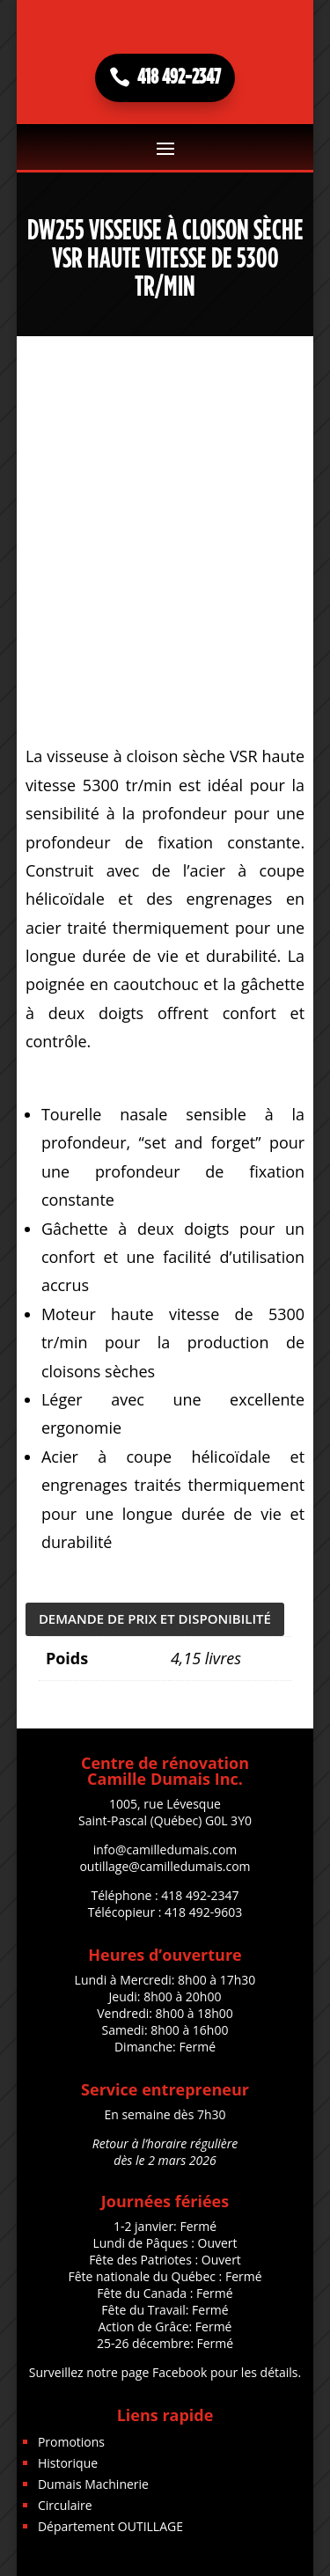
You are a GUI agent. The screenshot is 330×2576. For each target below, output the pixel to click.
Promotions (71, 2441)
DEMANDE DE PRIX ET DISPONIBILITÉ (155, 1618)
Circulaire (65, 2505)
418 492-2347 (179, 77)
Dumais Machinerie (93, 2484)
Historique (68, 2463)
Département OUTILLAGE (110, 2526)
